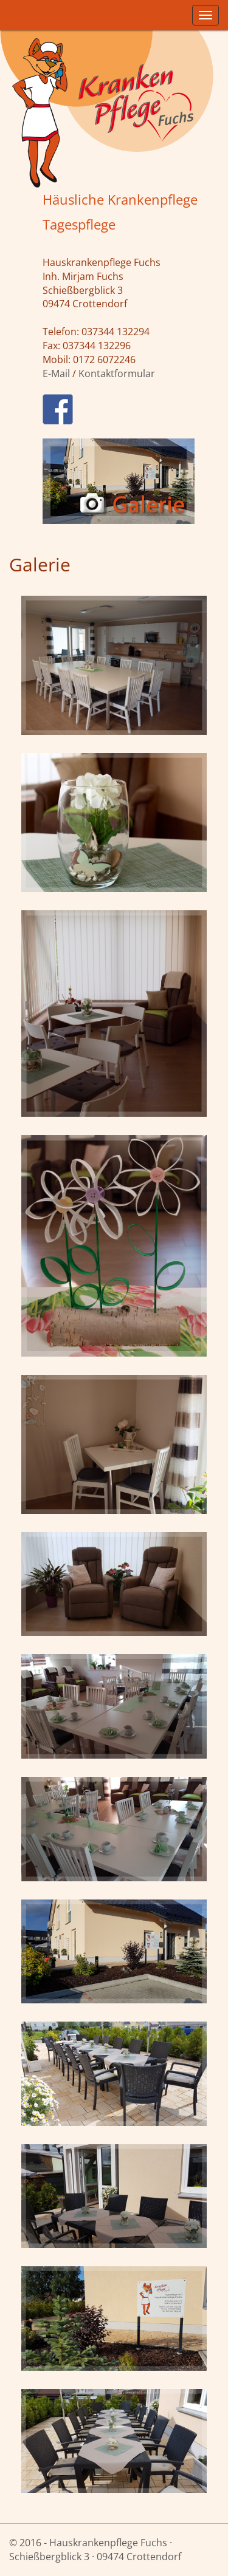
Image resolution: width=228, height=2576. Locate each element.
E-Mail (56, 373)
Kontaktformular (116, 373)
